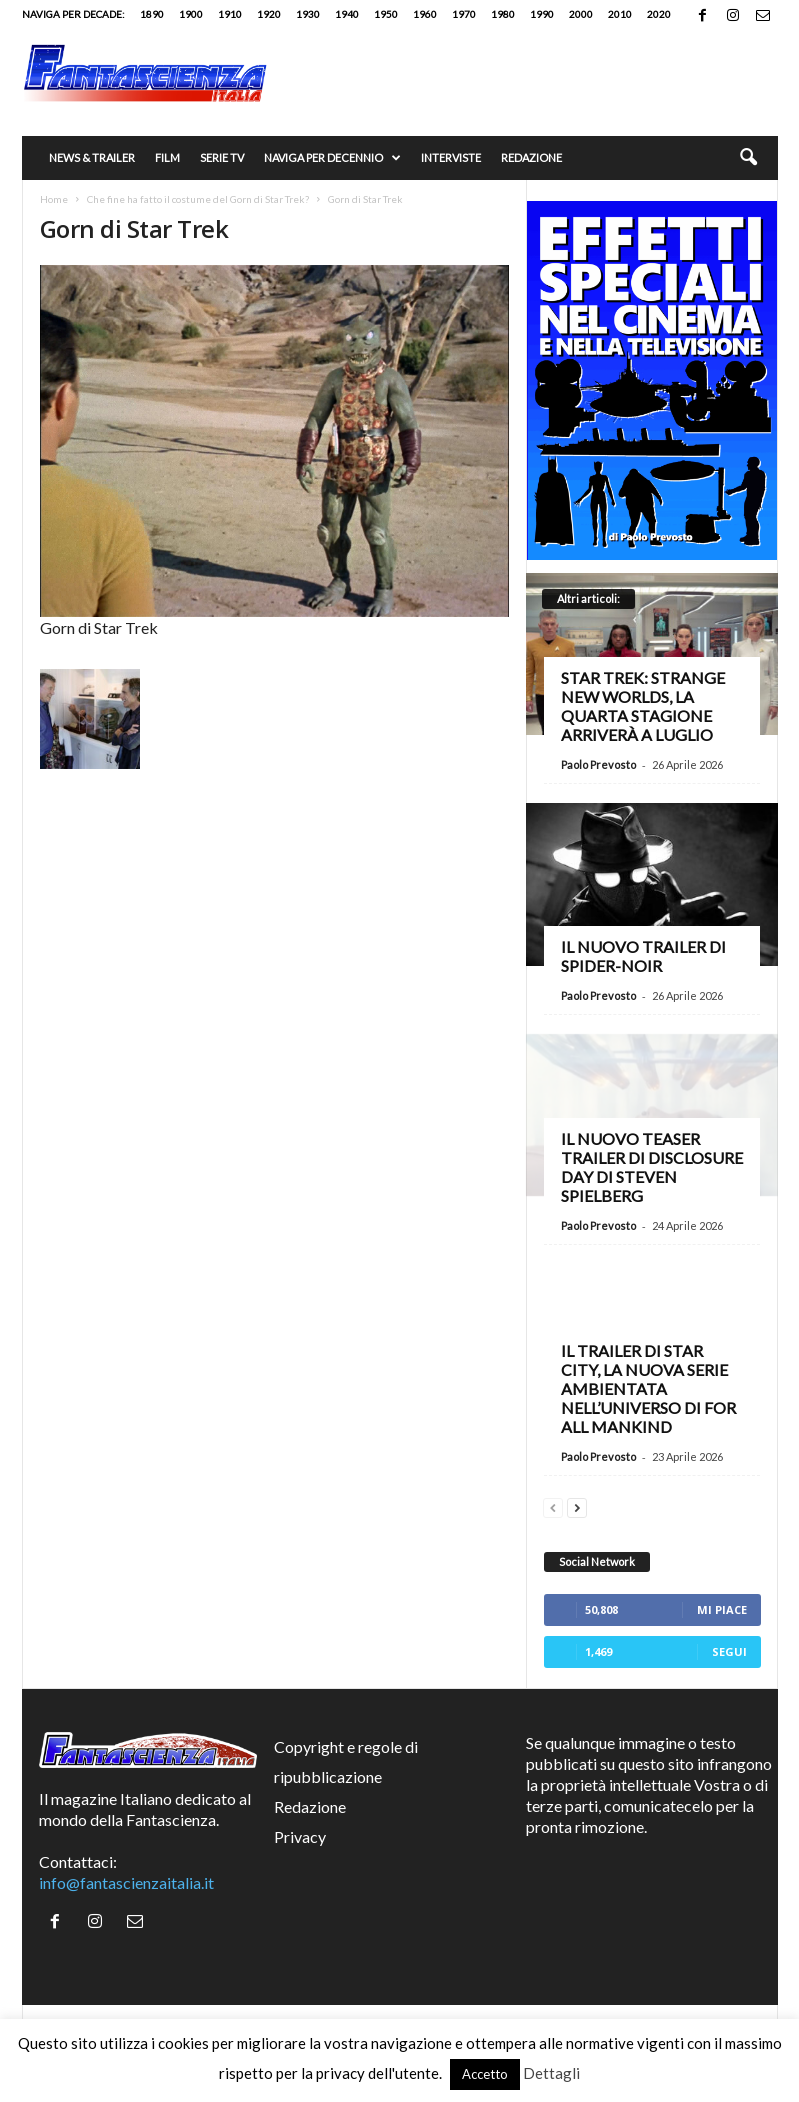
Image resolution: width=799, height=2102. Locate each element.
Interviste (451, 157)
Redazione (531, 157)
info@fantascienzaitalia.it (126, 1882)
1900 (191, 14)
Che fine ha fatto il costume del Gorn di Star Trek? (198, 199)
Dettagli (551, 2073)
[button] (748, 158)
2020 (659, 14)
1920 (269, 14)
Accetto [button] (485, 2074)
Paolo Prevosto (598, 764)
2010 (620, 14)
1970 (464, 14)
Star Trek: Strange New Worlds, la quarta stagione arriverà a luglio (643, 706)
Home (54, 199)
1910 (230, 14)
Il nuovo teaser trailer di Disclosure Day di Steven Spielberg (652, 1167)
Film (167, 157)
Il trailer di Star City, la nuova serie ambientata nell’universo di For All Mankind (648, 1388)
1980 (503, 14)
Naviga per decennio (332, 158)
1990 (542, 14)
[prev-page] (553, 1505)
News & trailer (92, 157)
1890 (152, 14)
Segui (729, 1651)
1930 (308, 14)
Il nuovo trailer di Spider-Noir (643, 956)
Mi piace (722, 1609)
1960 (425, 14)
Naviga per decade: (73, 14)
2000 (581, 14)
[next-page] (577, 1505)
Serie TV (222, 157)
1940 (347, 14)
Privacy (300, 1836)
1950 (386, 14)
